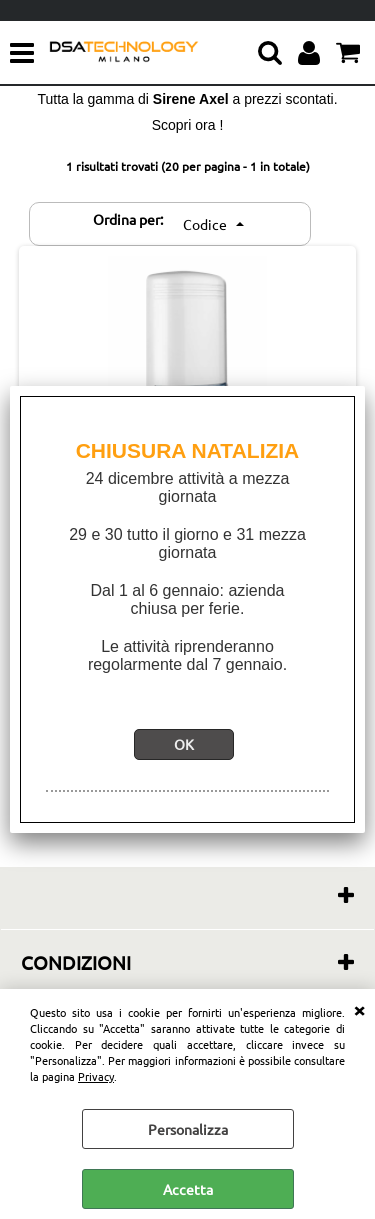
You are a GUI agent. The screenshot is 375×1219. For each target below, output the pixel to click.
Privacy (96, 1076)
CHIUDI (359, 1009)
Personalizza (188, 1129)
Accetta (188, 1189)
